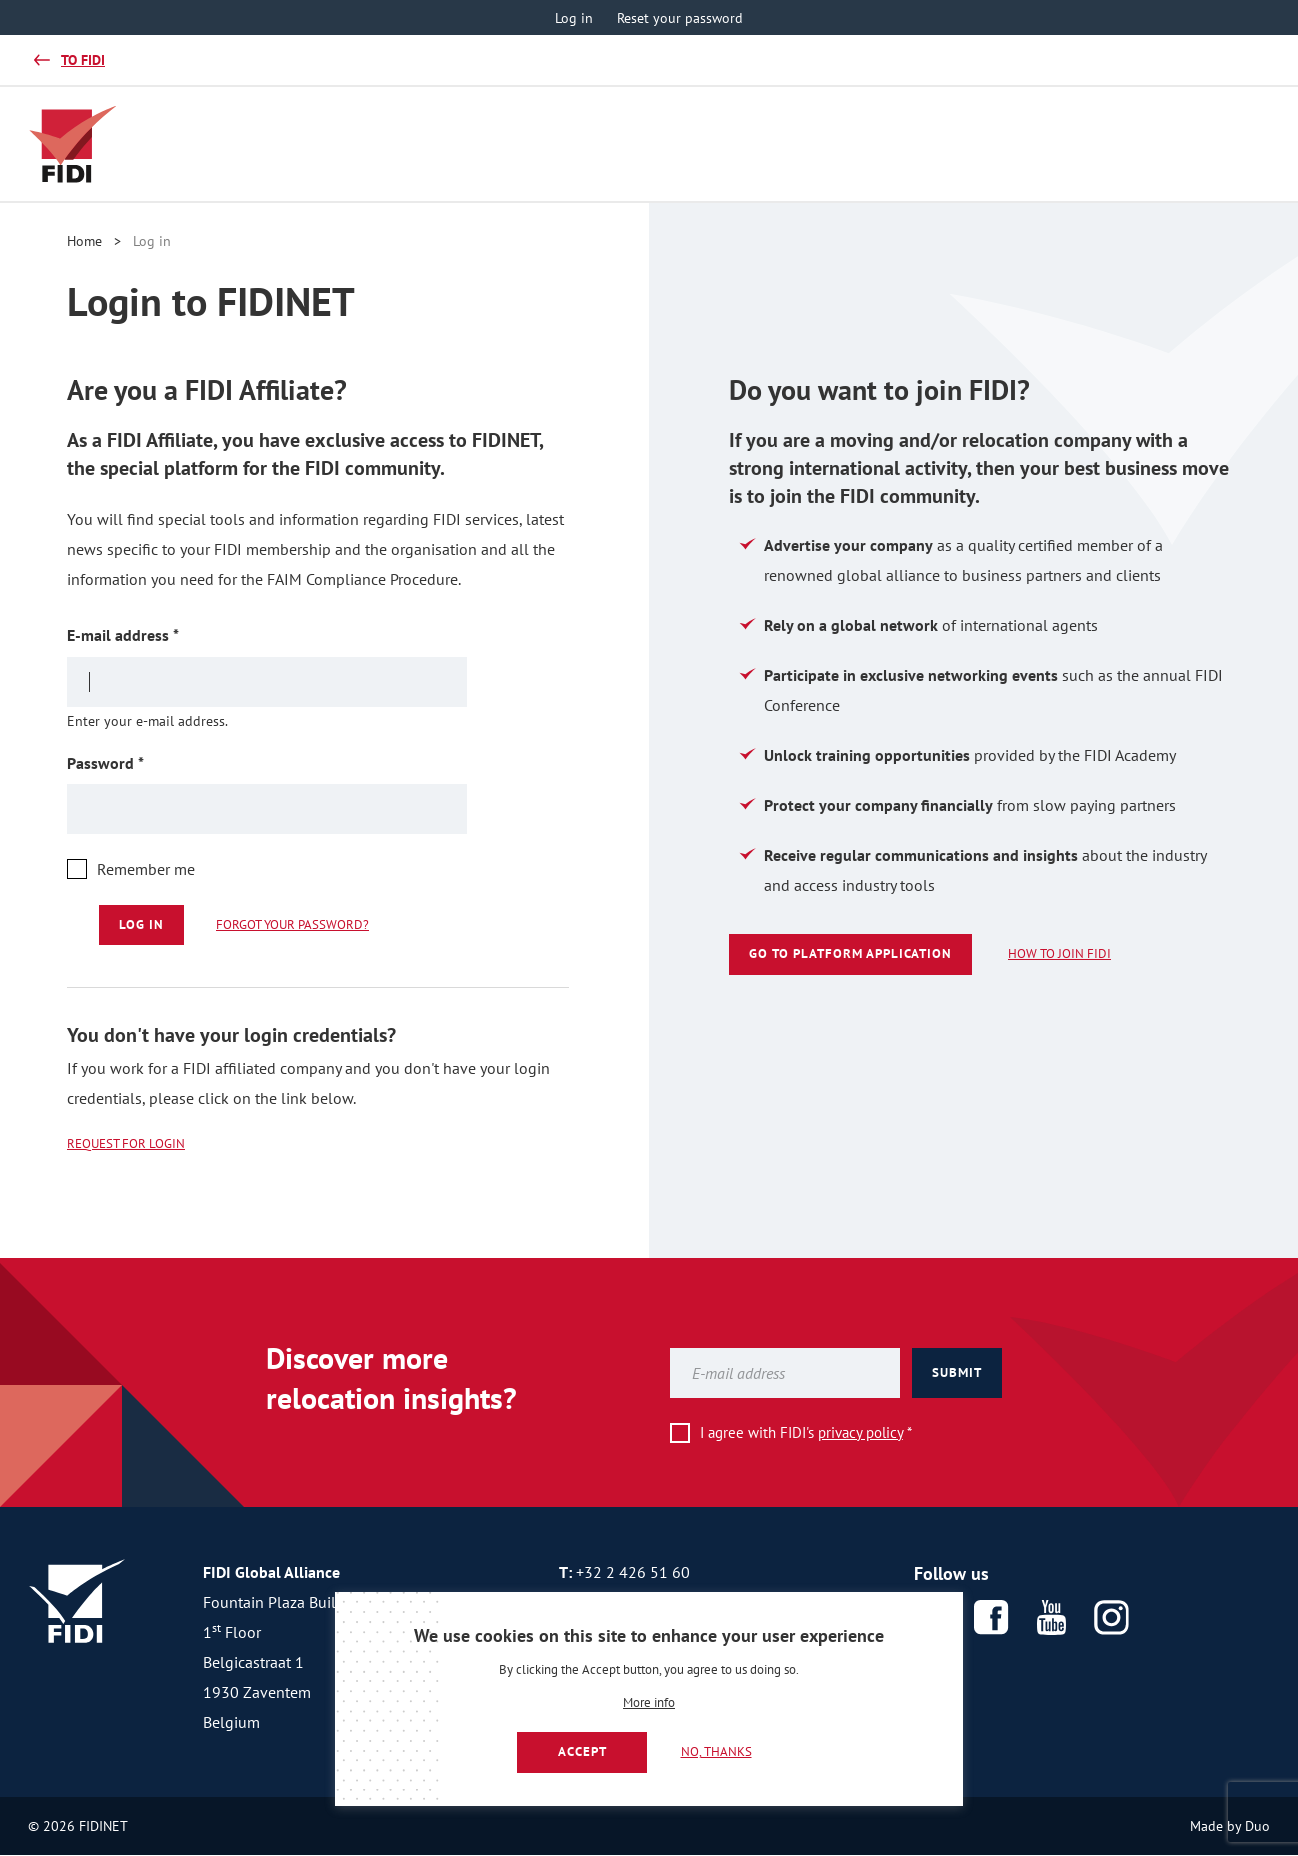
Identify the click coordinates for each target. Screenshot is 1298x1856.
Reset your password (680, 18)
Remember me (146, 869)
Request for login (126, 1143)
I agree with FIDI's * (806, 1432)
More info (649, 1703)
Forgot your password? (292, 924)
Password (137, 762)
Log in (574, 18)
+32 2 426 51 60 (633, 1572)
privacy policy (860, 1432)
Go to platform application (850, 953)
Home (84, 241)
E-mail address (154, 634)
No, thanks (716, 1751)
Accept (582, 1751)
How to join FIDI (1059, 953)
